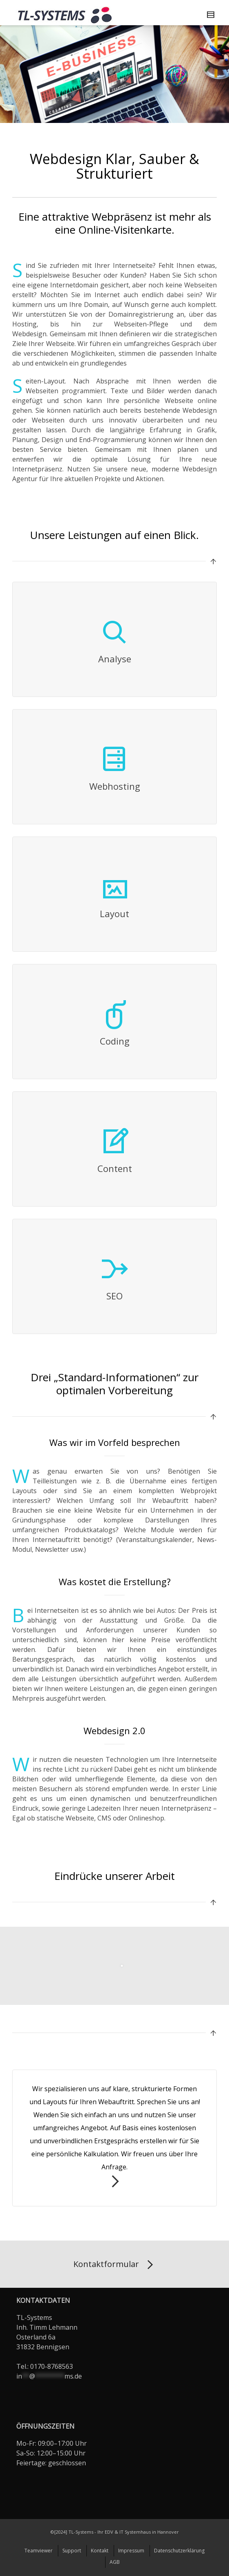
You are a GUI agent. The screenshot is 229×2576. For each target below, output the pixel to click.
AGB (115, 2561)
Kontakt (99, 2550)
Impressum (131, 2550)
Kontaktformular (114, 2265)
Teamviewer (38, 2550)
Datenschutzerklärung (179, 2550)
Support (71, 2550)
